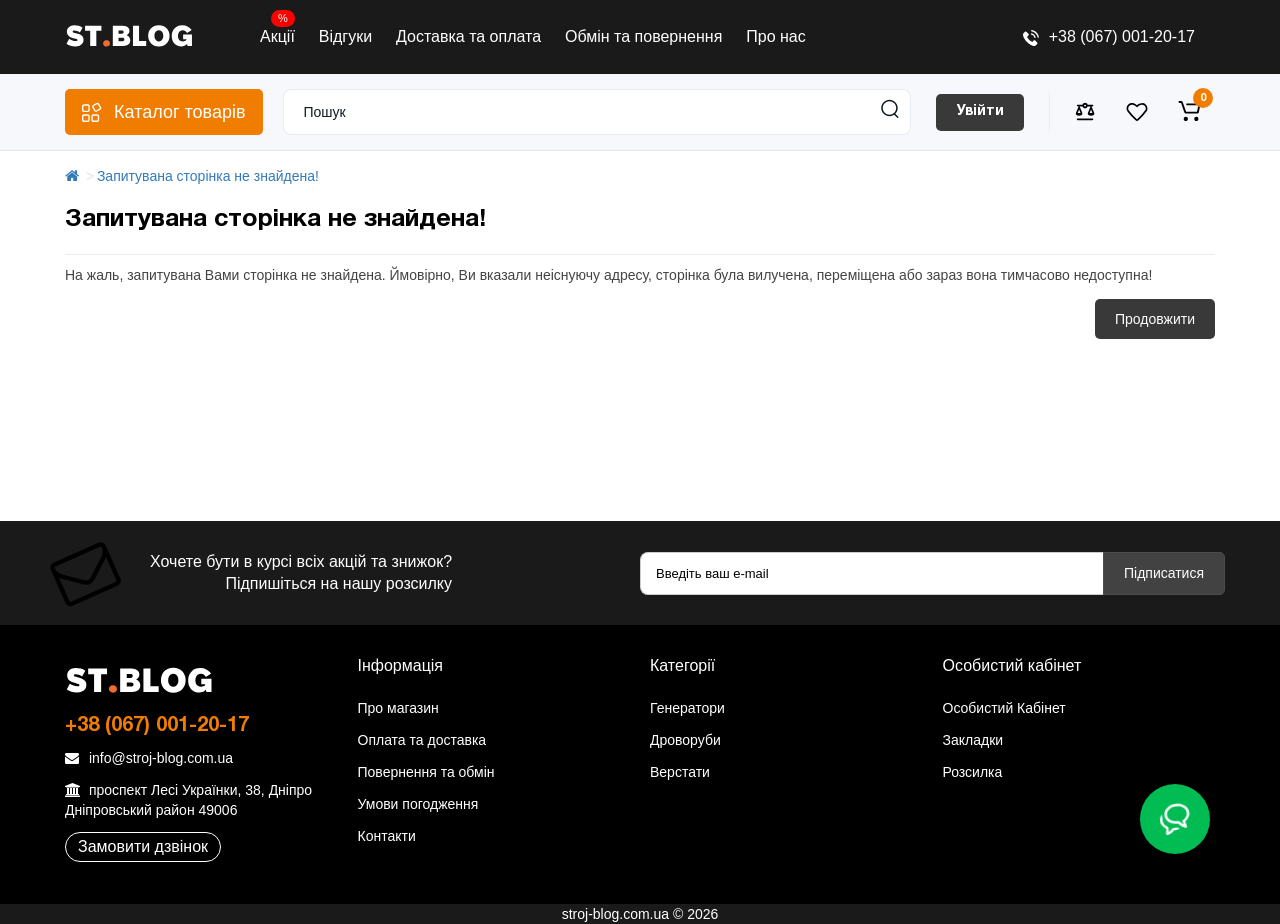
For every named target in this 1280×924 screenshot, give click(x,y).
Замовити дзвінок (143, 846)
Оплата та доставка (422, 740)
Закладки (973, 740)
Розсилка (973, 772)
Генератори (687, 708)
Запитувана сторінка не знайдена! (208, 176)
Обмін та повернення (643, 36)
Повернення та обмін (426, 772)
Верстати (680, 772)
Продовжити (1155, 319)
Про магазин (398, 708)
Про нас (775, 36)
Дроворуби (685, 740)
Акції (277, 32)
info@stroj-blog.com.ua (149, 758)
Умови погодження (418, 804)
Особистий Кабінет (1004, 708)
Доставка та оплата (468, 36)
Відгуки (345, 36)
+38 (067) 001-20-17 (1109, 36)
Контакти (387, 836)
